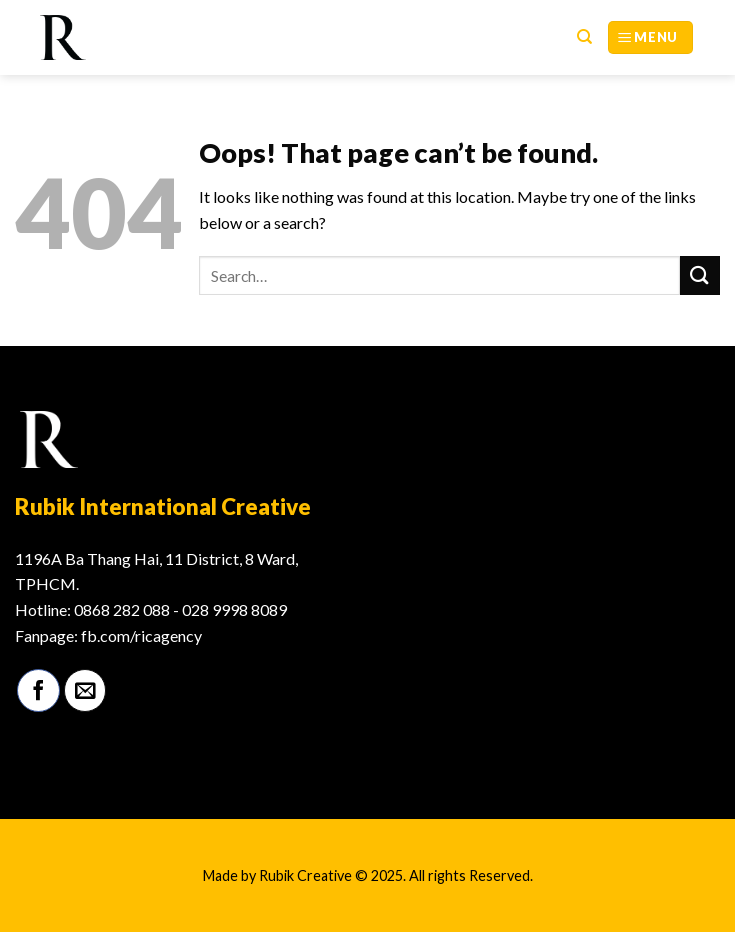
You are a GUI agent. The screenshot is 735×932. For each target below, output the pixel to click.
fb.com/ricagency (141, 635)
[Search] (584, 37)
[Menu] (650, 37)
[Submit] (700, 275)
